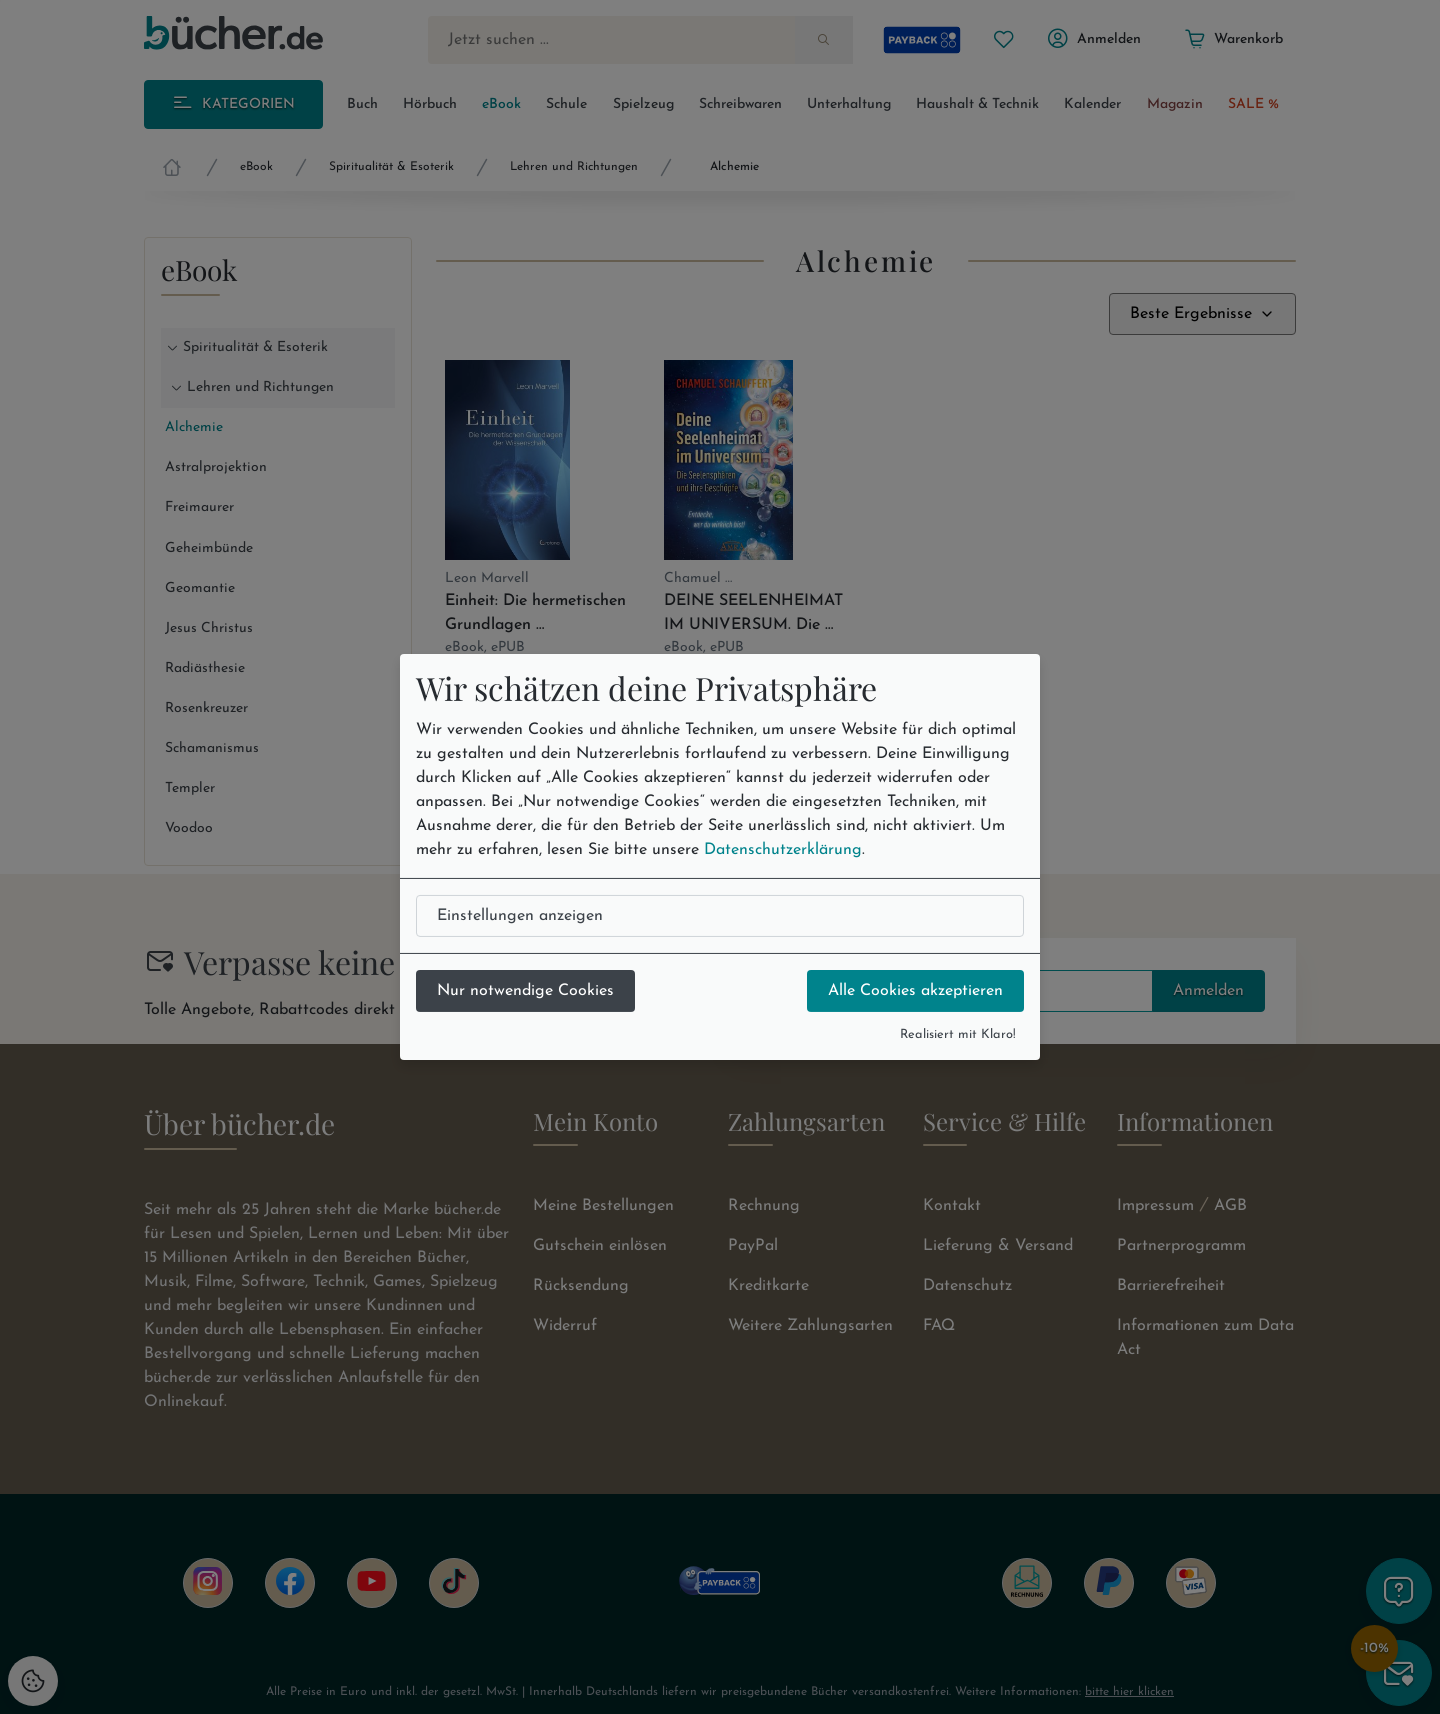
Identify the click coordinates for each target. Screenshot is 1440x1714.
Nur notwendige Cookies (525, 991)
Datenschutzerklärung (783, 850)
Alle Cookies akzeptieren (915, 991)
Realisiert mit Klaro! (958, 1034)
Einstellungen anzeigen (520, 916)
